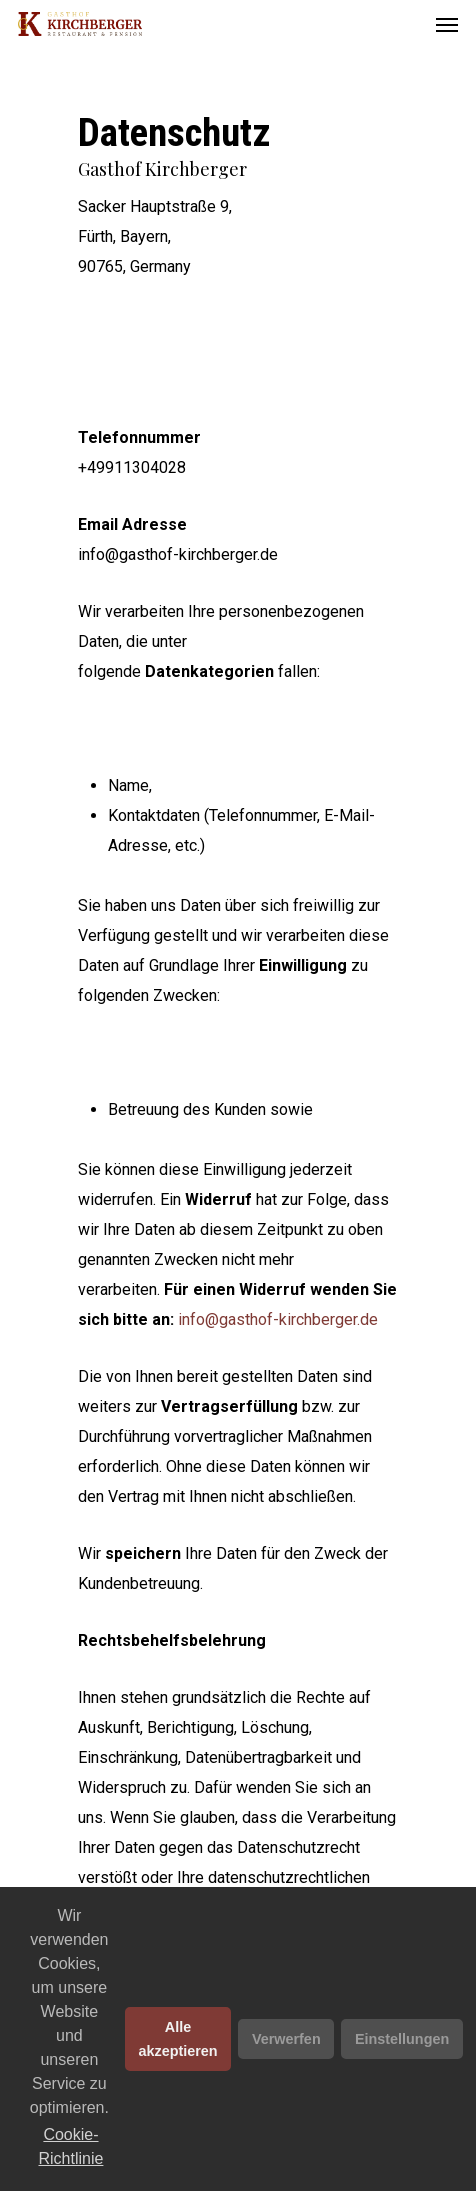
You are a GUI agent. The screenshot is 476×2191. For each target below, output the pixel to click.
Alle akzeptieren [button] (177, 2039)
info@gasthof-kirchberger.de (278, 1319)
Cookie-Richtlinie (71, 2146)
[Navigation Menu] (447, 24)
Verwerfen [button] (286, 2039)
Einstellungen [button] (402, 2039)
